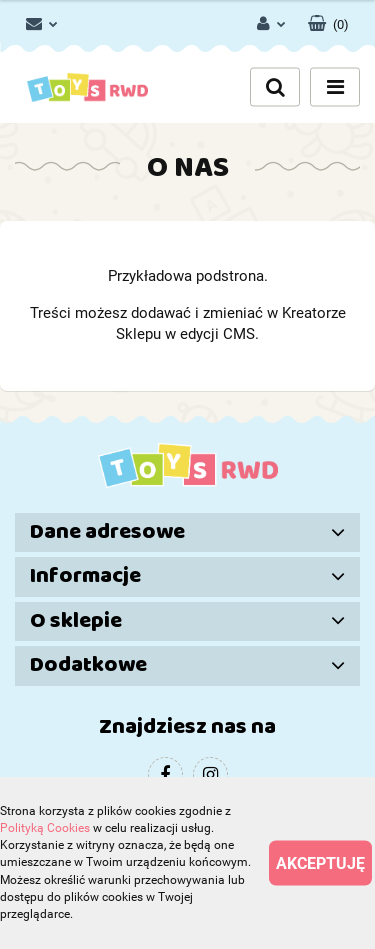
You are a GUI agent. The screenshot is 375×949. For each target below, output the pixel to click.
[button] (328, 20)
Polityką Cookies (45, 828)
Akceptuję (320, 863)
